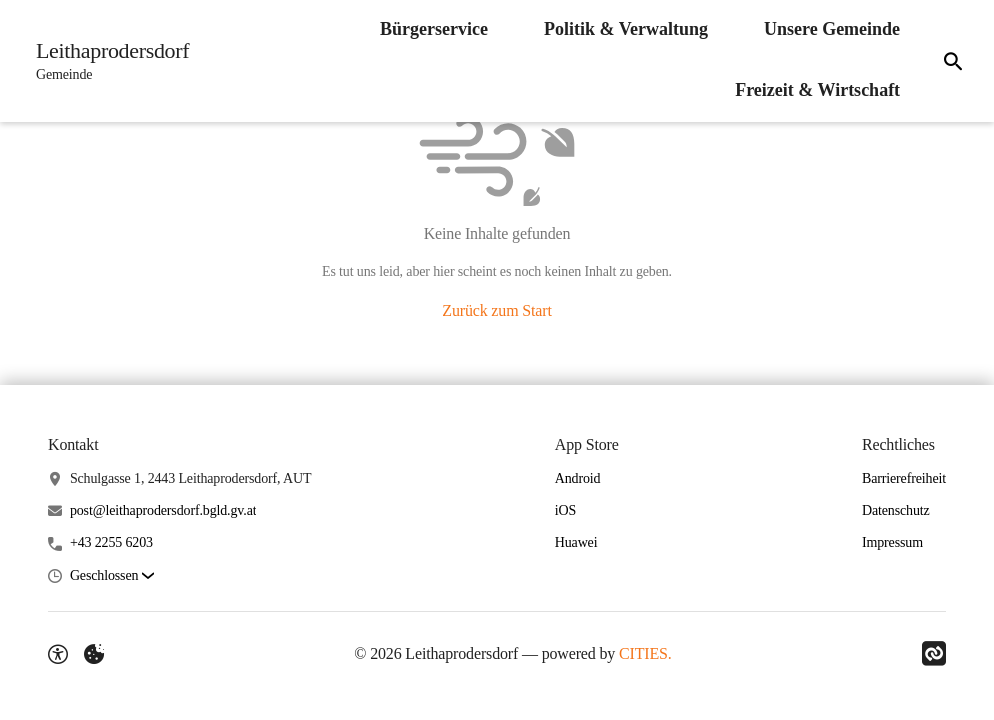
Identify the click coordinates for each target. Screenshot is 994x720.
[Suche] (953, 61)
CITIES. (645, 653)
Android (578, 478)
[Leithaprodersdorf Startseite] (106, 61)
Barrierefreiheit (904, 478)
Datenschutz (896, 510)
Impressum (892, 542)
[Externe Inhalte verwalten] (94, 654)
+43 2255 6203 (111, 542)
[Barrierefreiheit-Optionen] (58, 654)
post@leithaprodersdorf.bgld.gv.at (163, 510)
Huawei (576, 542)
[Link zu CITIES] (934, 654)
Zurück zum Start (496, 310)
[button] (112, 576)
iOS (565, 510)
